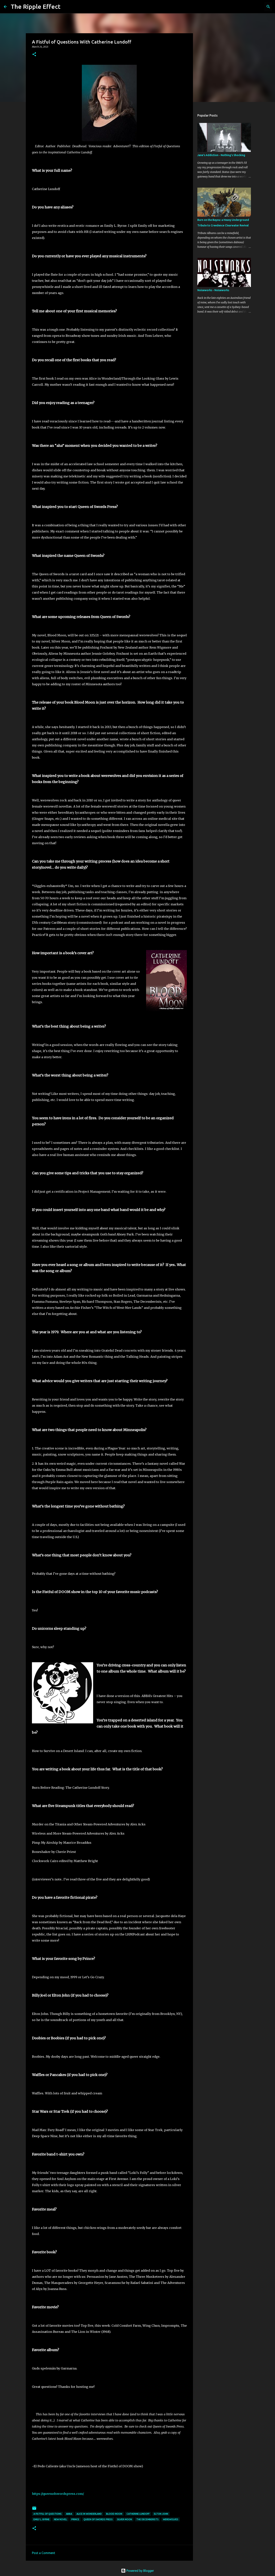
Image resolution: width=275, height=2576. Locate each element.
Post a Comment (43, 2553)
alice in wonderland (89, 2514)
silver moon (124, 2519)
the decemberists (147, 2519)
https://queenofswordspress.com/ (58, 2494)
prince (75, 2519)
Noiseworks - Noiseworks (213, 290)
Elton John (161, 2514)
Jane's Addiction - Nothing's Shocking (221, 155)
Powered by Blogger (137, 2570)
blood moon (114, 2514)
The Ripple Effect (35, 6)
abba (69, 2514)
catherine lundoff (138, 2514)
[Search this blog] (252, 6)
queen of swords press (98, 2519)
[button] (34, 54)
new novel (60, 2519)
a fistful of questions (47, 2514)
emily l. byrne (41, 2519)
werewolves (170, 2519)
